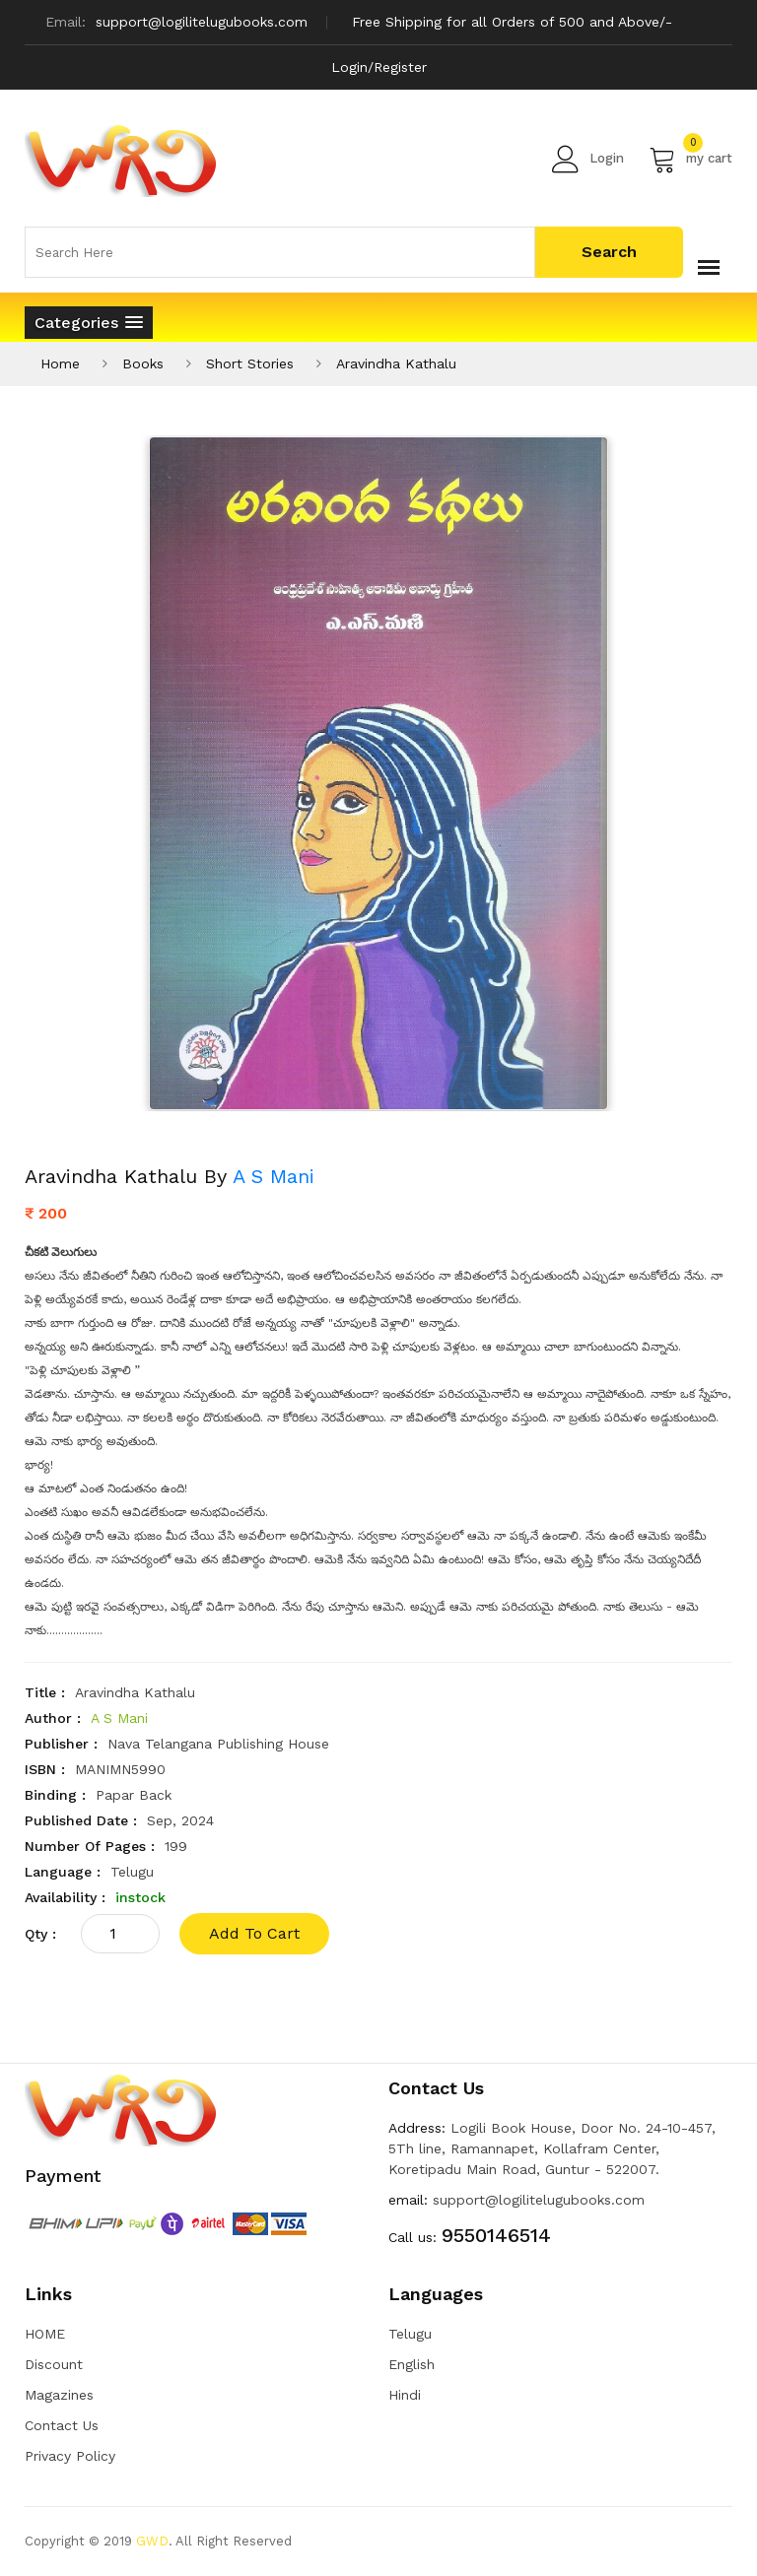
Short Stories (250, 363)
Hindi (404, 2395)
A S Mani (273, 1176)
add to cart (254, 1933)
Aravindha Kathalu (396, 363)
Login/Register (379, 67)
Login (588, 158)
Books (143, 363)
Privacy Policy (70, 2456)
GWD (152, 2541)
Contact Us (62, 2425)
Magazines (59, 2395)
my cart (690, 158)
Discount (54, 2364)
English (411, 2364)
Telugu (410, 2334)
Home (60, 363)
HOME (45, 2334)
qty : (40, 1934)
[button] (89, 322)
